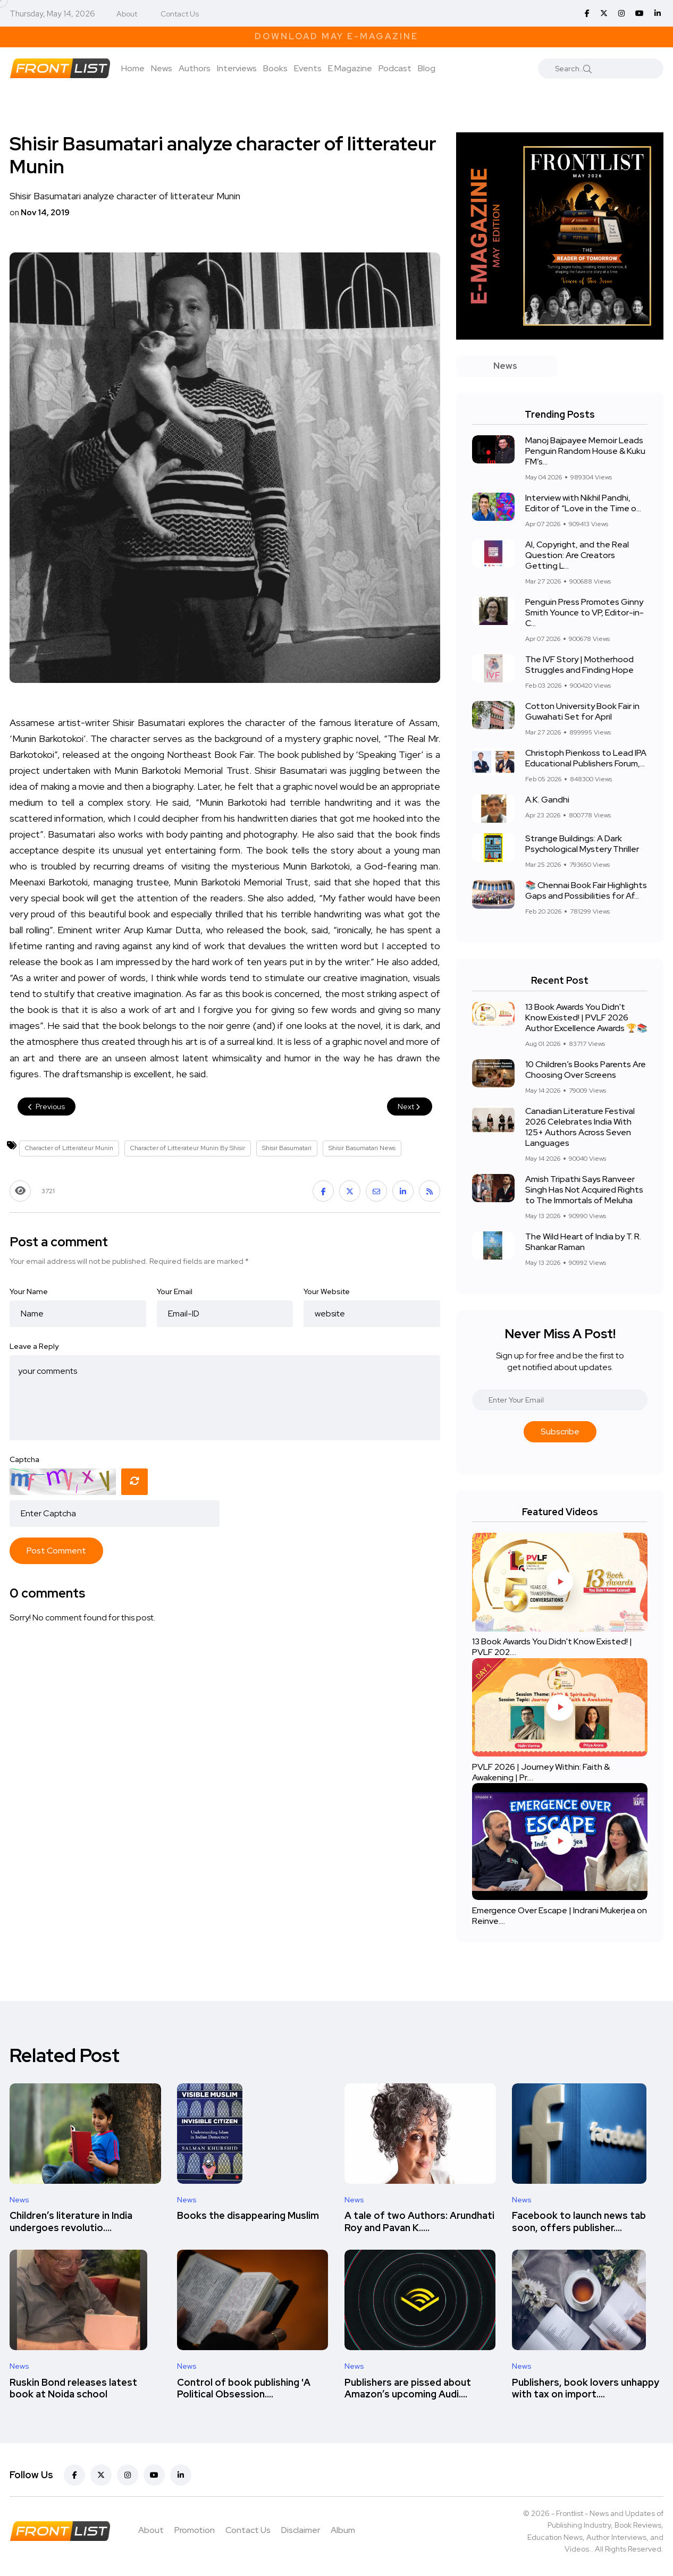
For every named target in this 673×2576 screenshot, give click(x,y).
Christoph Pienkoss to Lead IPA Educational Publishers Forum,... (585, 758)
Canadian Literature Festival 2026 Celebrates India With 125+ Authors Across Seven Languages (580, 1126)
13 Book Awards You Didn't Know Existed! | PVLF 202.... (552, 1647)
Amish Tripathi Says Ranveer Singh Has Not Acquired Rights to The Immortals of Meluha (584, 1189)
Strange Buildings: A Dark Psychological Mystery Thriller (582, 844)
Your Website (327, 1291)
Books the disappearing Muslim (248, 2216)
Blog (426, 68)
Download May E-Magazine (336, 36)
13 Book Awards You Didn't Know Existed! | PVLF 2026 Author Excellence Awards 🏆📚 (586, 1017)
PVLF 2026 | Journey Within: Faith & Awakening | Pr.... (541, 1772)
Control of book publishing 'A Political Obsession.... (243, 2388)
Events (308, 68)
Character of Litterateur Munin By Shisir (187, 1148)
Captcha (24, 1459)
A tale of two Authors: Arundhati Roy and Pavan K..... (419, 2222)
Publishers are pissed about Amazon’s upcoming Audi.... (407, 2388)
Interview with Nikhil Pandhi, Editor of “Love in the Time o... (583, 503)
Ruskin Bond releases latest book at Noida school (73, 2388)
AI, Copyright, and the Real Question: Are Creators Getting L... (577, 555)
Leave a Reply (34, 1346)
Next (410, 1106)
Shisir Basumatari (287, 1148)
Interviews (237, 68)
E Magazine (350, 68)
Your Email (174, 1291)
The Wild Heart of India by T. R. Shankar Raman (583, 1242)
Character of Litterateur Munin (69, 1148)
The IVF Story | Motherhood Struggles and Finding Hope (579, 664)
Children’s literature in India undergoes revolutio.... (71, 2222)
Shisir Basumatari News (362, 1148)
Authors (195, 68)
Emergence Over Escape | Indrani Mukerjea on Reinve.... (559, 1916)
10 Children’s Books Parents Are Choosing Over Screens (585, 1069)
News (161, 68)
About (126, 14)
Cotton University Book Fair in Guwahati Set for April (582, 711)
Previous (46, 1106)
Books (275, 68)
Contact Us (180, 14)
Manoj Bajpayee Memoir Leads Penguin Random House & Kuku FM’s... (585, 451)
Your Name (29, 1291)
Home (133, 68)
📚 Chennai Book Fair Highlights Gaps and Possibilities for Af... (586, 890)
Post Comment (56, 1550)
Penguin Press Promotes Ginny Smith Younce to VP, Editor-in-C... (584, 612)
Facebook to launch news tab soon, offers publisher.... (579, 2222)
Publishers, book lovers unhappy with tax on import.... (585, 2388)
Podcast (394, 68)
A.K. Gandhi (547, 799)
